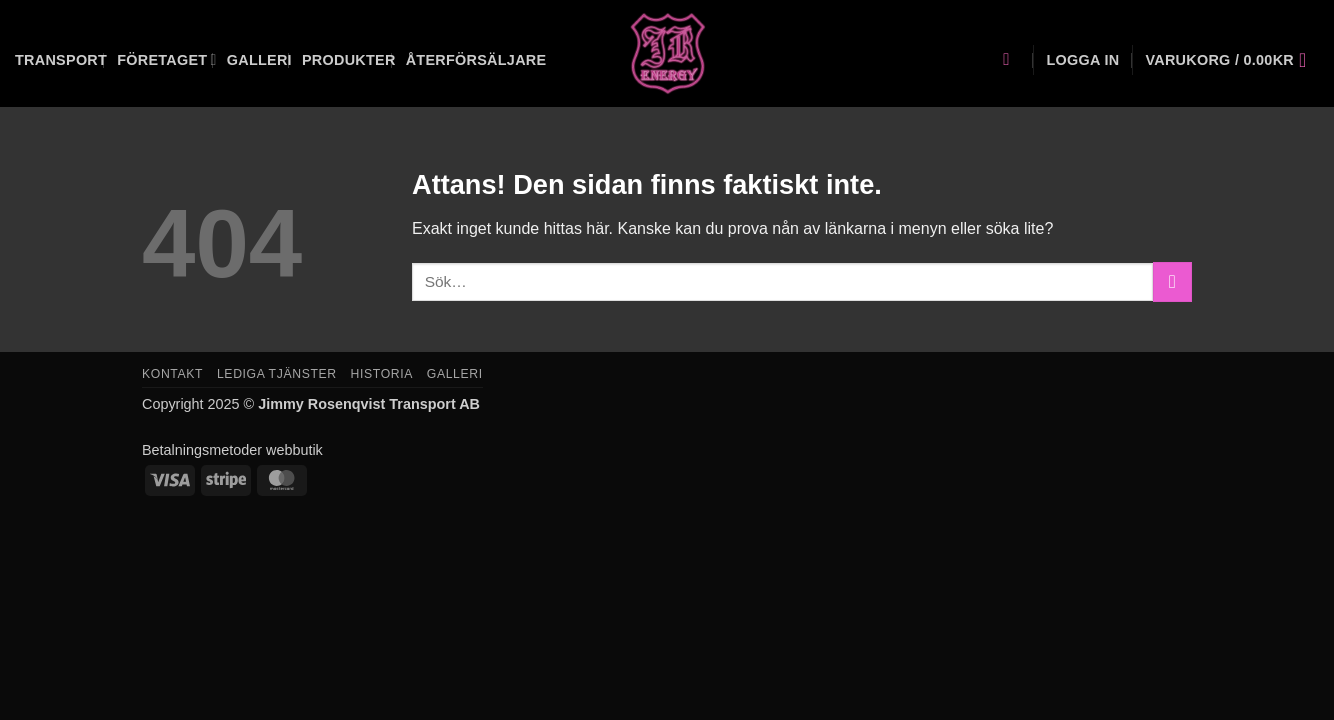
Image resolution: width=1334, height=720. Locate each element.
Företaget (167, 59)
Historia (382, 374)
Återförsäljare (476, 60)
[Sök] (1011, 60)
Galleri (259, 60)
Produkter (349, 60)
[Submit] (1172, 281)
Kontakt (172, 374)
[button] (1082, 60)
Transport (61, 60)
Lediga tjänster (277, 374)
